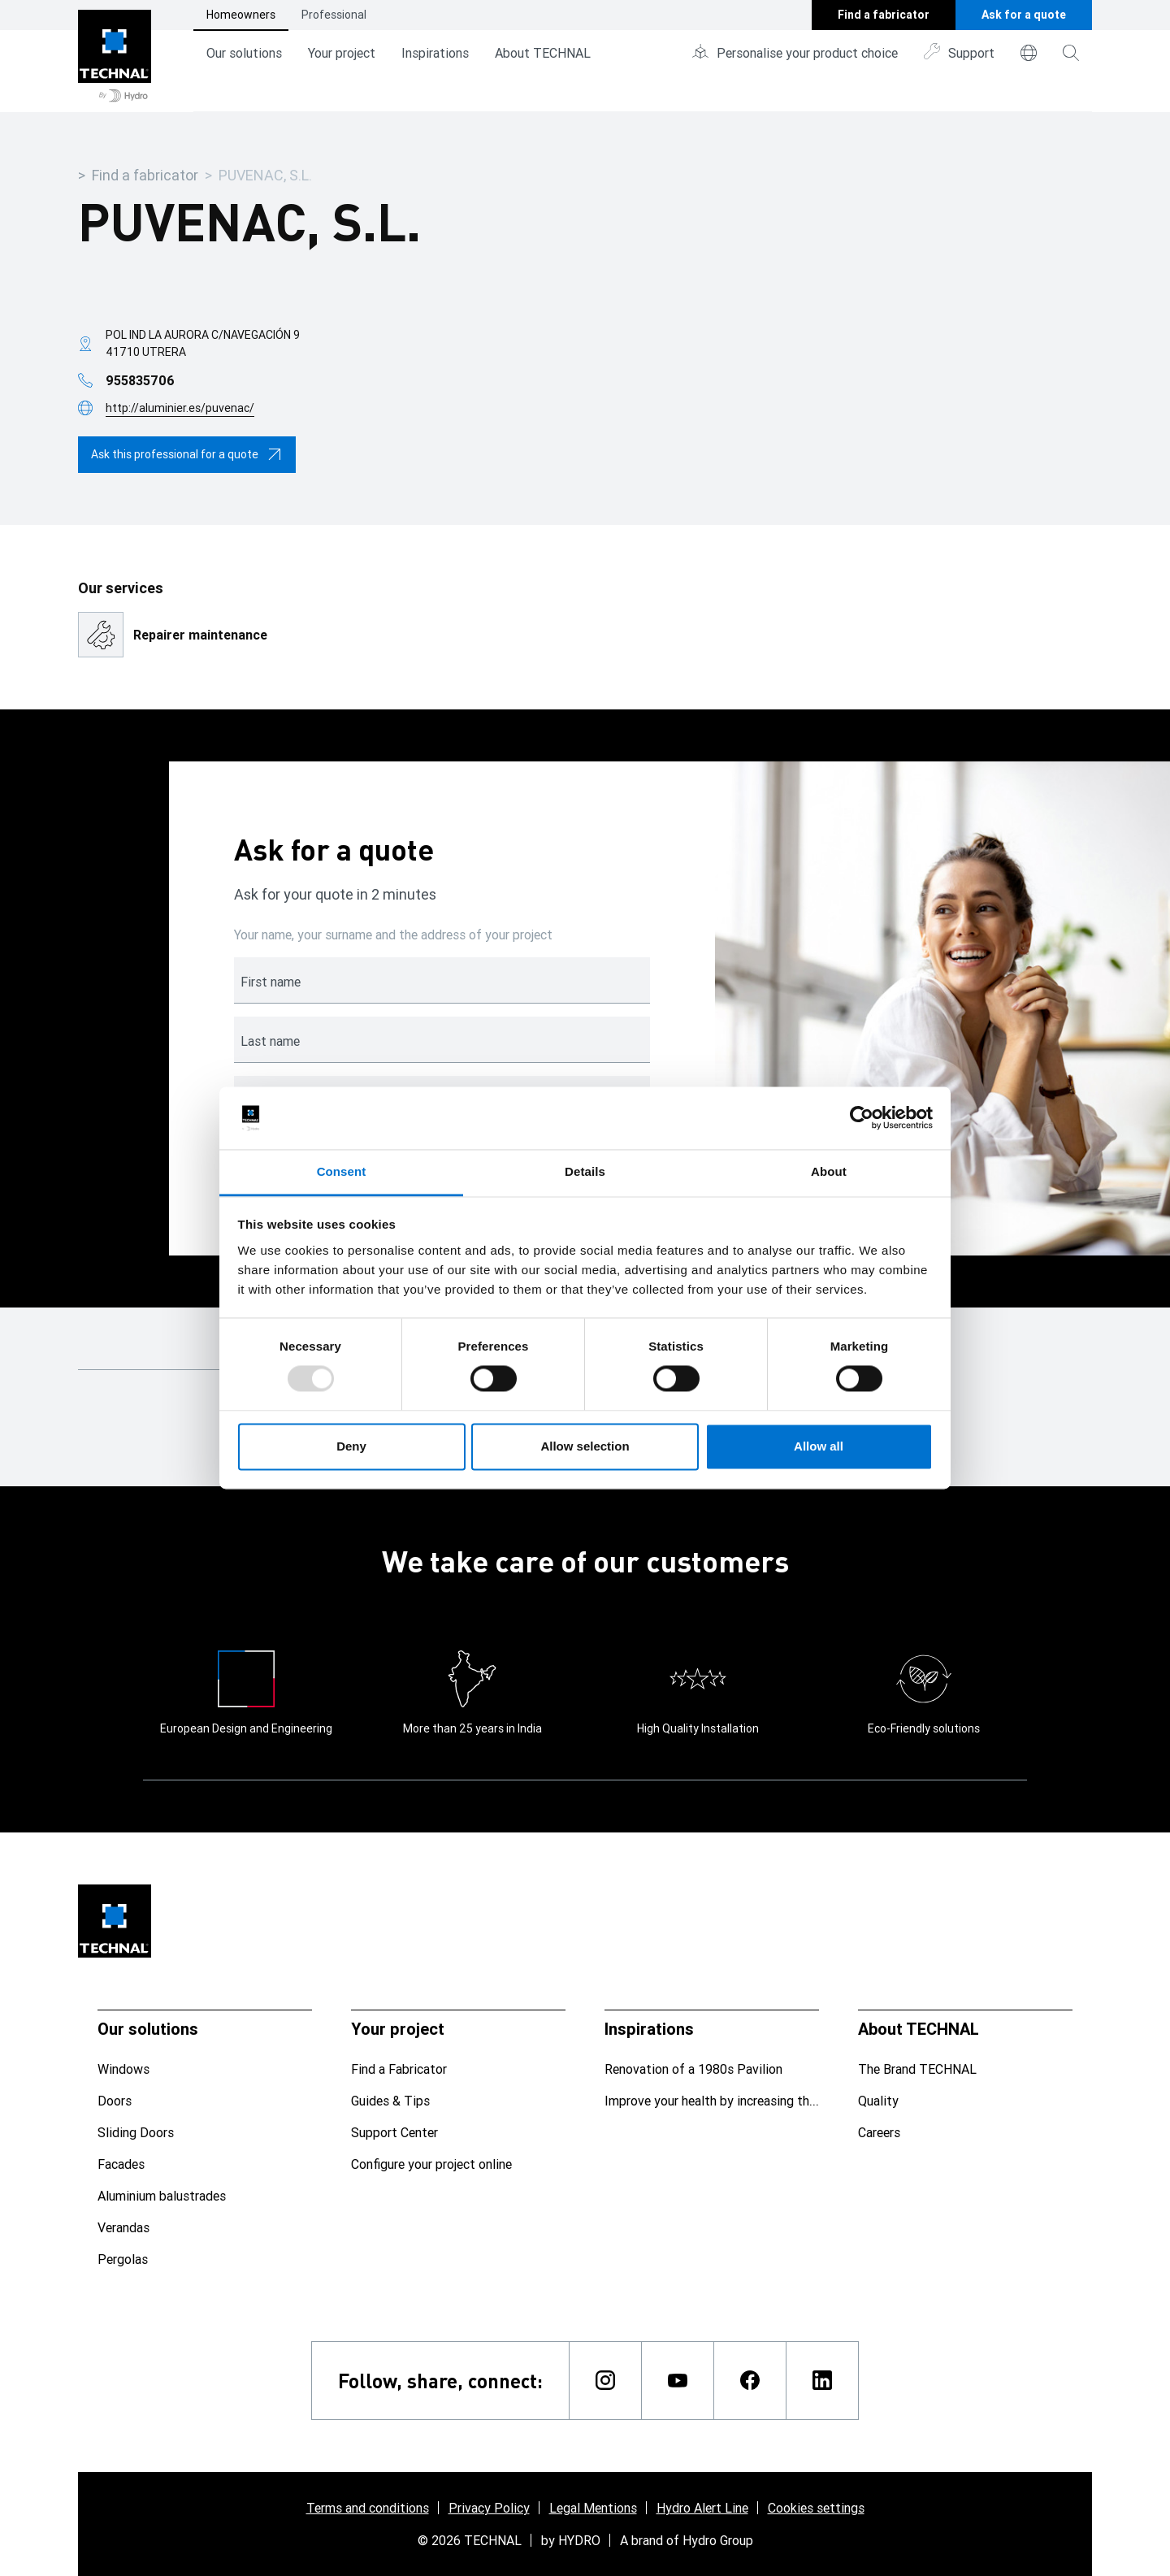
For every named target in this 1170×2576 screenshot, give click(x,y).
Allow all (818, 1446)
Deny (351, 1446)
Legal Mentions (593, 2508)
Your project (341, 53)
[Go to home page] (114, 56)
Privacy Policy (489, 2508)
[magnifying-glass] (1071, 53)
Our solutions (244, 53)
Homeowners (240, 14)
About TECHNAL (543, 53)
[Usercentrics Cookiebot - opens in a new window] (862, 1118)
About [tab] (829, 1171)
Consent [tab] (341, 1171)
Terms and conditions (367, 2508)
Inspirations (435, 53)
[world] (1029, 53)
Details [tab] (585, 1171)
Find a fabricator (145, 175)
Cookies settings (816, 2508)
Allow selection (584, 1446)
